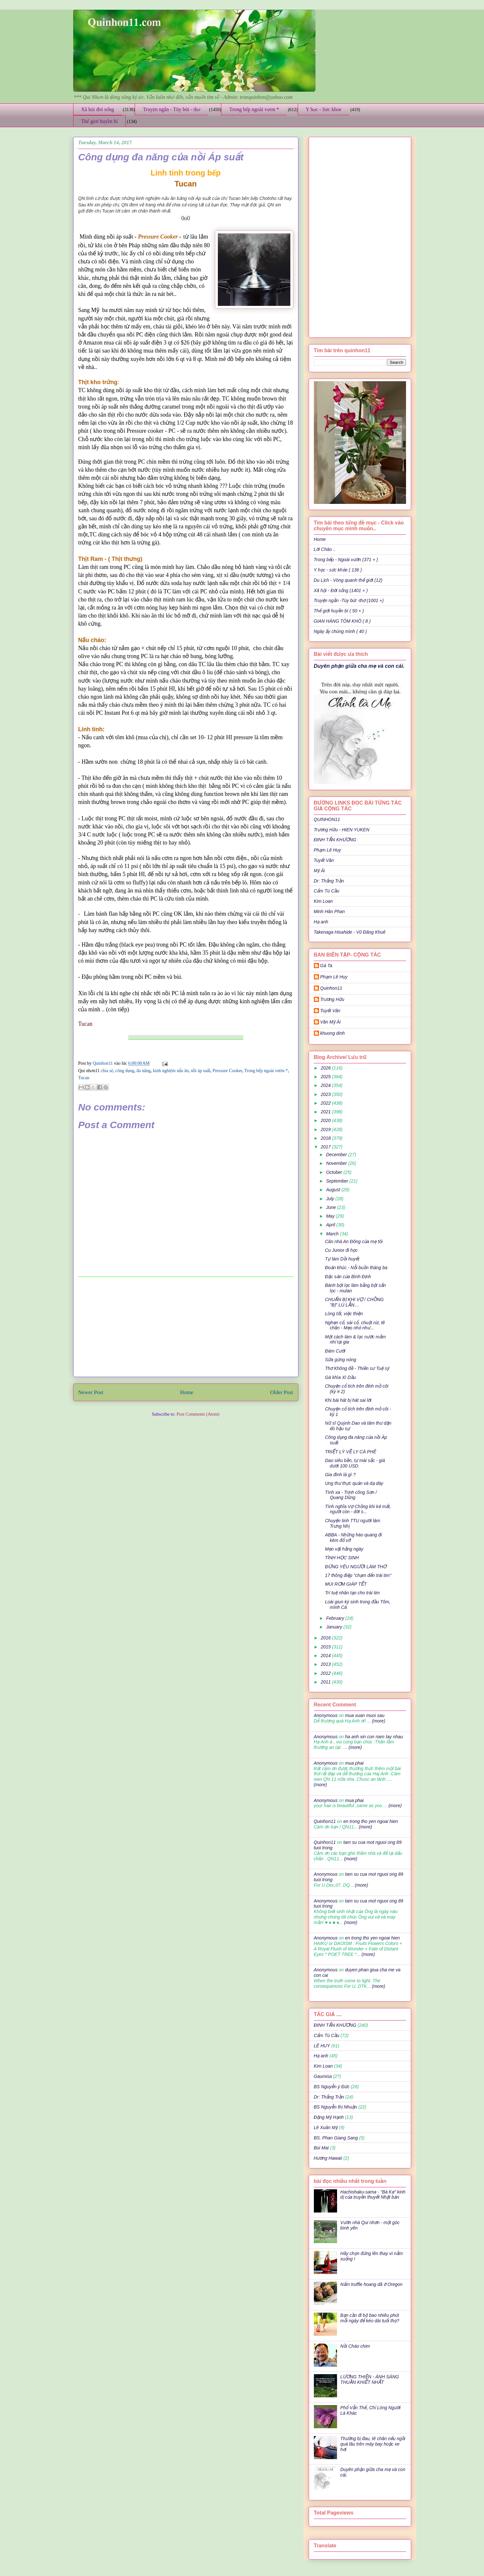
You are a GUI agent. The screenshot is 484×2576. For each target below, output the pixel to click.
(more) (378, 1720)
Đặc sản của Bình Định (348, 1276)
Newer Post (90, 1392)
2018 (326, 1138)
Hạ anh (321, 921)
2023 (326, 1094)
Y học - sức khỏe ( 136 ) (338, 569)
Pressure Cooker (227, 1070)
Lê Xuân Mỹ (326, 2127)
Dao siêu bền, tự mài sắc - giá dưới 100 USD (355, 1463)
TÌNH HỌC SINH (342, 1557)
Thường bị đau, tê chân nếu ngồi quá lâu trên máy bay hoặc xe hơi (372, 2444)
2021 (326, 1111)
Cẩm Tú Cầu (326, 890)
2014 (326, 1655)
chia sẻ (107, 1070)
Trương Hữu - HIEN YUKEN (342, 829)
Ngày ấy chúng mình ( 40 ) (340, 631)
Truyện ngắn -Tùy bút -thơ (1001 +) (349, 600)
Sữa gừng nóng (340, 1359)
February (335, 1618)
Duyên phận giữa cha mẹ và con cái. (359, 666)
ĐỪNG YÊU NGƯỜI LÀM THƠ (355, 1566)
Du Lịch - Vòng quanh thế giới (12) (348, 580)
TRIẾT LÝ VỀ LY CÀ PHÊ (350, 1451)
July (330, 1198)
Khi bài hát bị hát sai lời (348, 1400)
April (331, 1224)
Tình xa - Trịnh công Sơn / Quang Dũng (351, 1495)
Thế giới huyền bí (99, 121)
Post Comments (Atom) (198, 1414)
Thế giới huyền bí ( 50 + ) (339, 610)
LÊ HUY (322, 2045)
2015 (326, 1646)
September (337, 1181)
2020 (326, 1120)
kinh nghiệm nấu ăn (171, 1070)
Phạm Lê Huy (334, 976)
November (337, 1163)
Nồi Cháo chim (355, 2346)
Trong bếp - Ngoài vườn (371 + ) (346, 559)
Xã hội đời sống (97, 109)
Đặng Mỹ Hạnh (329, 2117)
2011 (326, 1681)
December (337, 1154)
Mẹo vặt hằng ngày (344, 1549)
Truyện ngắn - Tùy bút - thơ (171, 109)
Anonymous (326, 1715)
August (333, 1189)
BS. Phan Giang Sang (336, 2137)
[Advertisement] (185, 1327)
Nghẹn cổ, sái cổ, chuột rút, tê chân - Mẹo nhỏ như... (355, 1325)
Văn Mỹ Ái (330, 1021)
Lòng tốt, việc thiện (344, 1313)
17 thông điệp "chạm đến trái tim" (358, 1575)
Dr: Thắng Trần (329, 880)
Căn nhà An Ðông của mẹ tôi (353, 1241)
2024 (326, 1085)
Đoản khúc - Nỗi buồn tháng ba (356, 1267)
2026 (326, 1068)
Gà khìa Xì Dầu (340, 1377)
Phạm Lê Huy (327, 850)
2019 (326, 1129)
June (331, 1207)
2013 (326, 1664)
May (331, 1216)
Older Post (281, 1392)
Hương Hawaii (328, 2158)
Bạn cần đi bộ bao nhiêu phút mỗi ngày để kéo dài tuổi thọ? (369, 2318)
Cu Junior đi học (341, 1250)
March (333, 1233)
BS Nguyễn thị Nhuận (335, 2106)
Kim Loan (323, 901)
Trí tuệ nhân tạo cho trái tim (352, 1592)
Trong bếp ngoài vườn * (254, 109)
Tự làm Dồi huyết (342, 1258)
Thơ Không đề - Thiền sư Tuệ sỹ (357, 1368)
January (335, 1626)
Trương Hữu (332, 999)
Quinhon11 (103, 1063)
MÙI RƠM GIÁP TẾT (345, 1584)
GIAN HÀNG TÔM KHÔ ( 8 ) (342, 621)
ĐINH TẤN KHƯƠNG (335, 839)
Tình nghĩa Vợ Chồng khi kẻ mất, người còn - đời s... (358, 1509)
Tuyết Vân (324, 860)
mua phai (354, 1763)
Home (186, 1392)
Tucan (84, 1077)
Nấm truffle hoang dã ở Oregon (371, 2284)
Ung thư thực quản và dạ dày (354, 1483)
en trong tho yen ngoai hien (370, 1821)
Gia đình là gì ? (340, 1474)
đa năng (144, 1070)
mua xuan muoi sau (364, 1715)
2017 (326, 1146)
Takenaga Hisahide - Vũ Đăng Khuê (350, 932)
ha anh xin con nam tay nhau (374, 1736)
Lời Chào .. (325, 549)
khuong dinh (332, 1033)
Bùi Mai (321, 2147)
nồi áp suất (200, 1070)
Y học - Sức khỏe (324, 109)
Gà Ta (326, 965)
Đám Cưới (335, 1351)
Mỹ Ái (319, 870)
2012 (326, 1673)
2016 (326, 1637)
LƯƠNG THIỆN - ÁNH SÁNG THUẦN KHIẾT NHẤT (369, 2379)
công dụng (124, 1070)
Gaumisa (323, 2076)
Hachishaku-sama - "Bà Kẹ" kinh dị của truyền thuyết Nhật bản (372, 2194)
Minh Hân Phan (329, 911)
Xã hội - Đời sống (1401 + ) (341, 590)
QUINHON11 (327, 819)
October (335, 1172)
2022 (326, 1103)
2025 (326, 1076)
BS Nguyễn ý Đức (332, 2086)
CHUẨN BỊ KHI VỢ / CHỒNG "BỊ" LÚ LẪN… (354, 1302)
